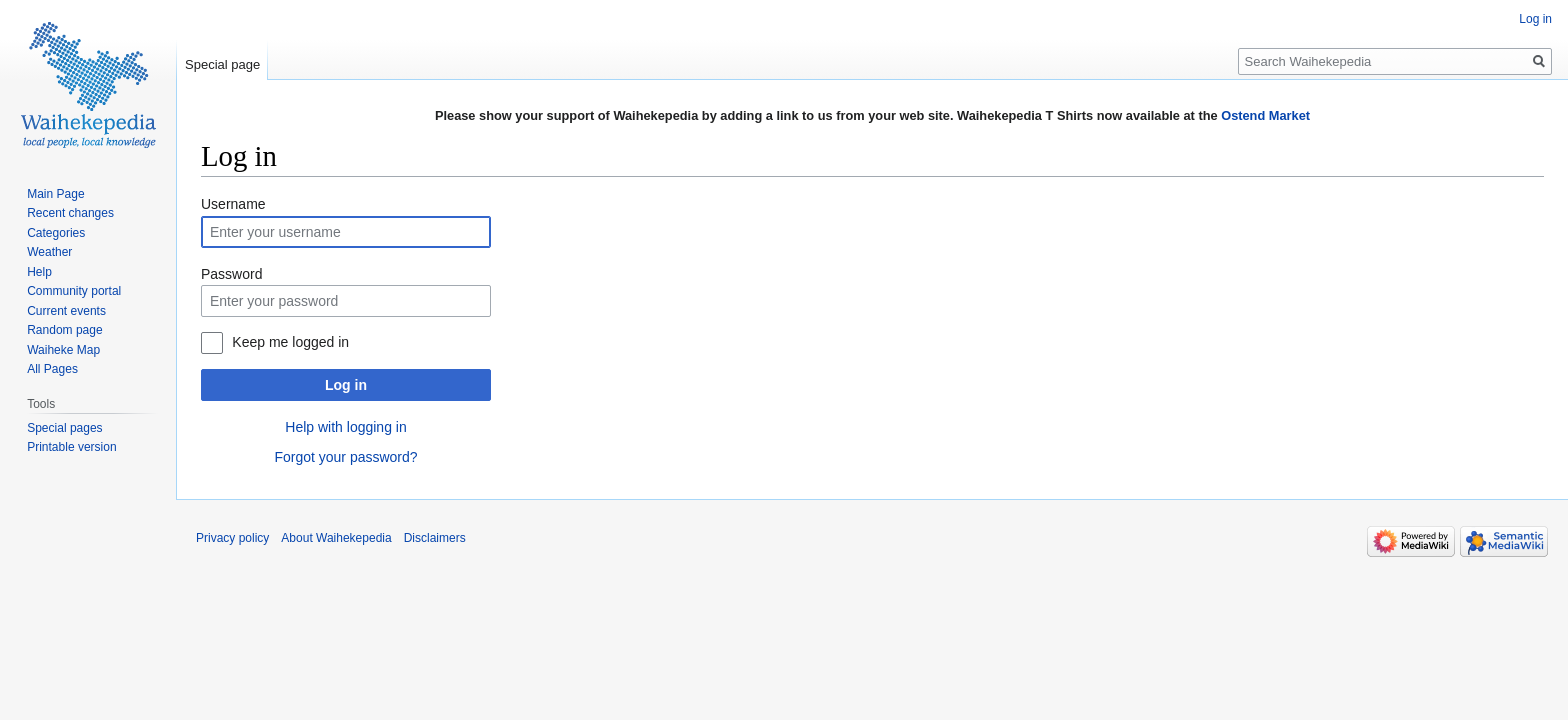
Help (39, 272)
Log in (346, 385)
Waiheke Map (63, 350)
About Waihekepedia (336, 538)
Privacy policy (232, 538)
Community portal (74, 291)
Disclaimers (435, 538)
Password (231, 274)
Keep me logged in (290, 342)
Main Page (55, 194)
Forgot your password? (345, 457)
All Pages (52, 369)
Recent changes (70, 213)
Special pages (64, 428)
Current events (66, 311)
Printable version (71, 447)
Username (233, 204)
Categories (56, 233)
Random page (64, 330)
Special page (222, 64)
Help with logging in (345, 427)
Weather (49, 252)
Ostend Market (1265, 115)
